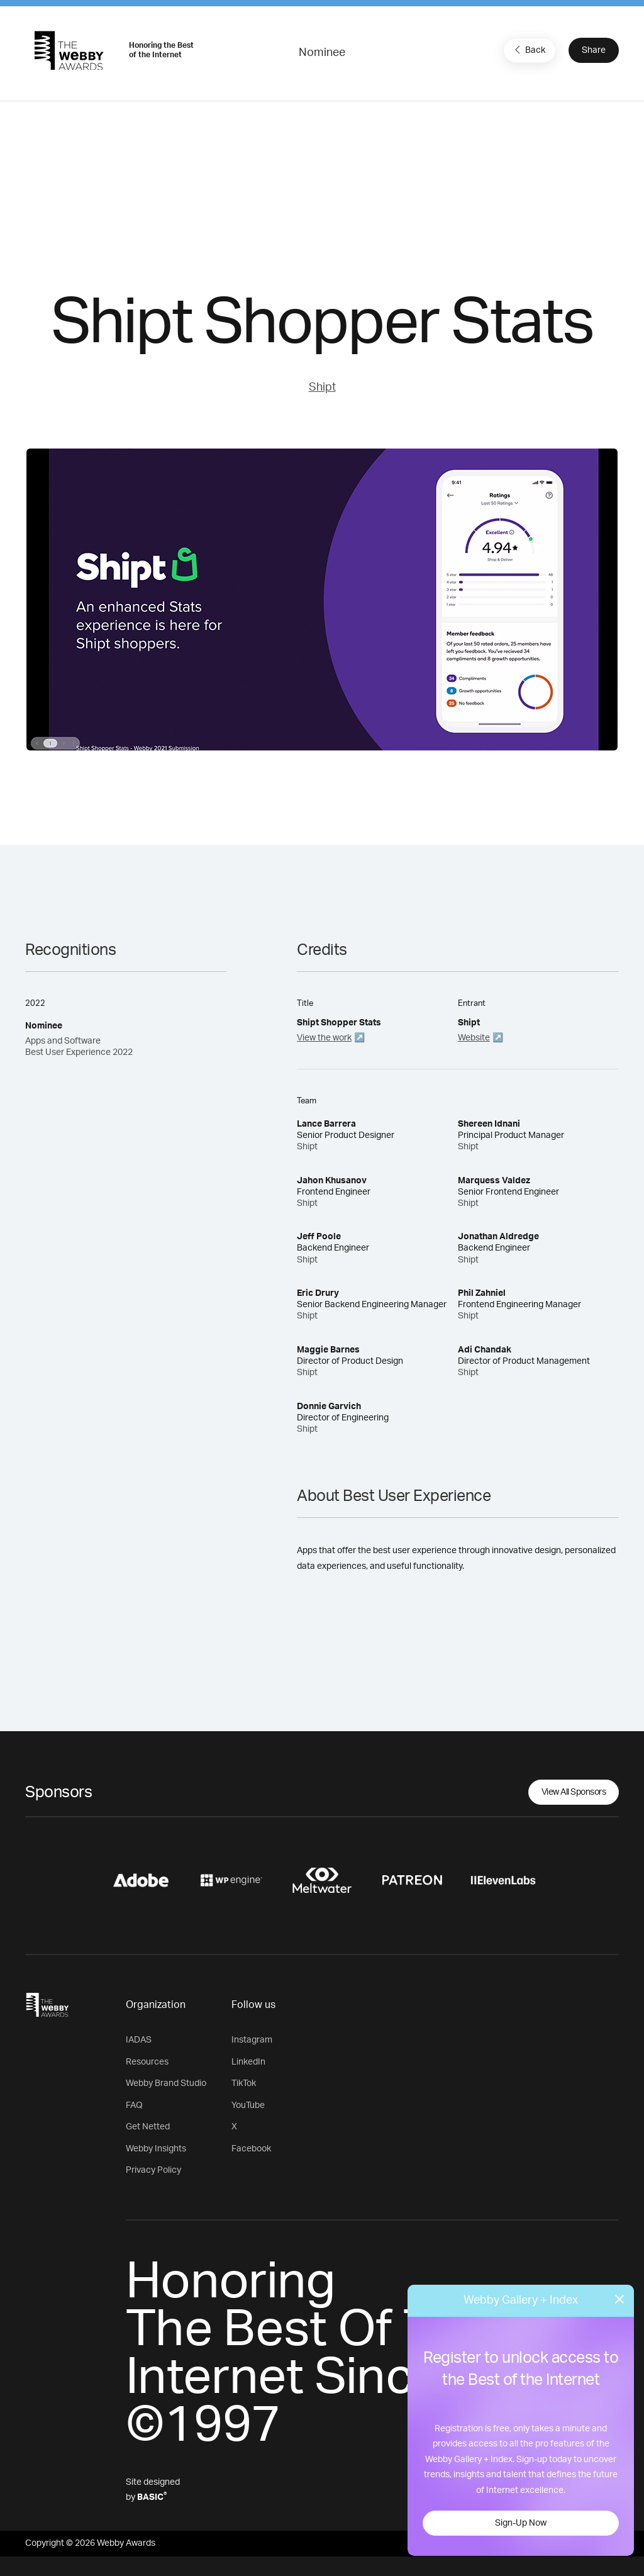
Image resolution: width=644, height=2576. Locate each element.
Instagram (251, 2040)
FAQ (134, 2105)
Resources (147, 2062)
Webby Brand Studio (166, 2083)
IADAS (139, 2040)
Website (474, 1038)
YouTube (248, 2105)
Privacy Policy (153, 2170)
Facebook (251, 2148)
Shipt (322, 387)
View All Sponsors (573, 1792)
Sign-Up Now (521, 2523)
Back (528, 49)
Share (594, 50)
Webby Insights (156, 2148)
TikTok (243, 2083)
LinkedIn (248, 2062)
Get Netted (148, 2126)
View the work (324, 1038)
